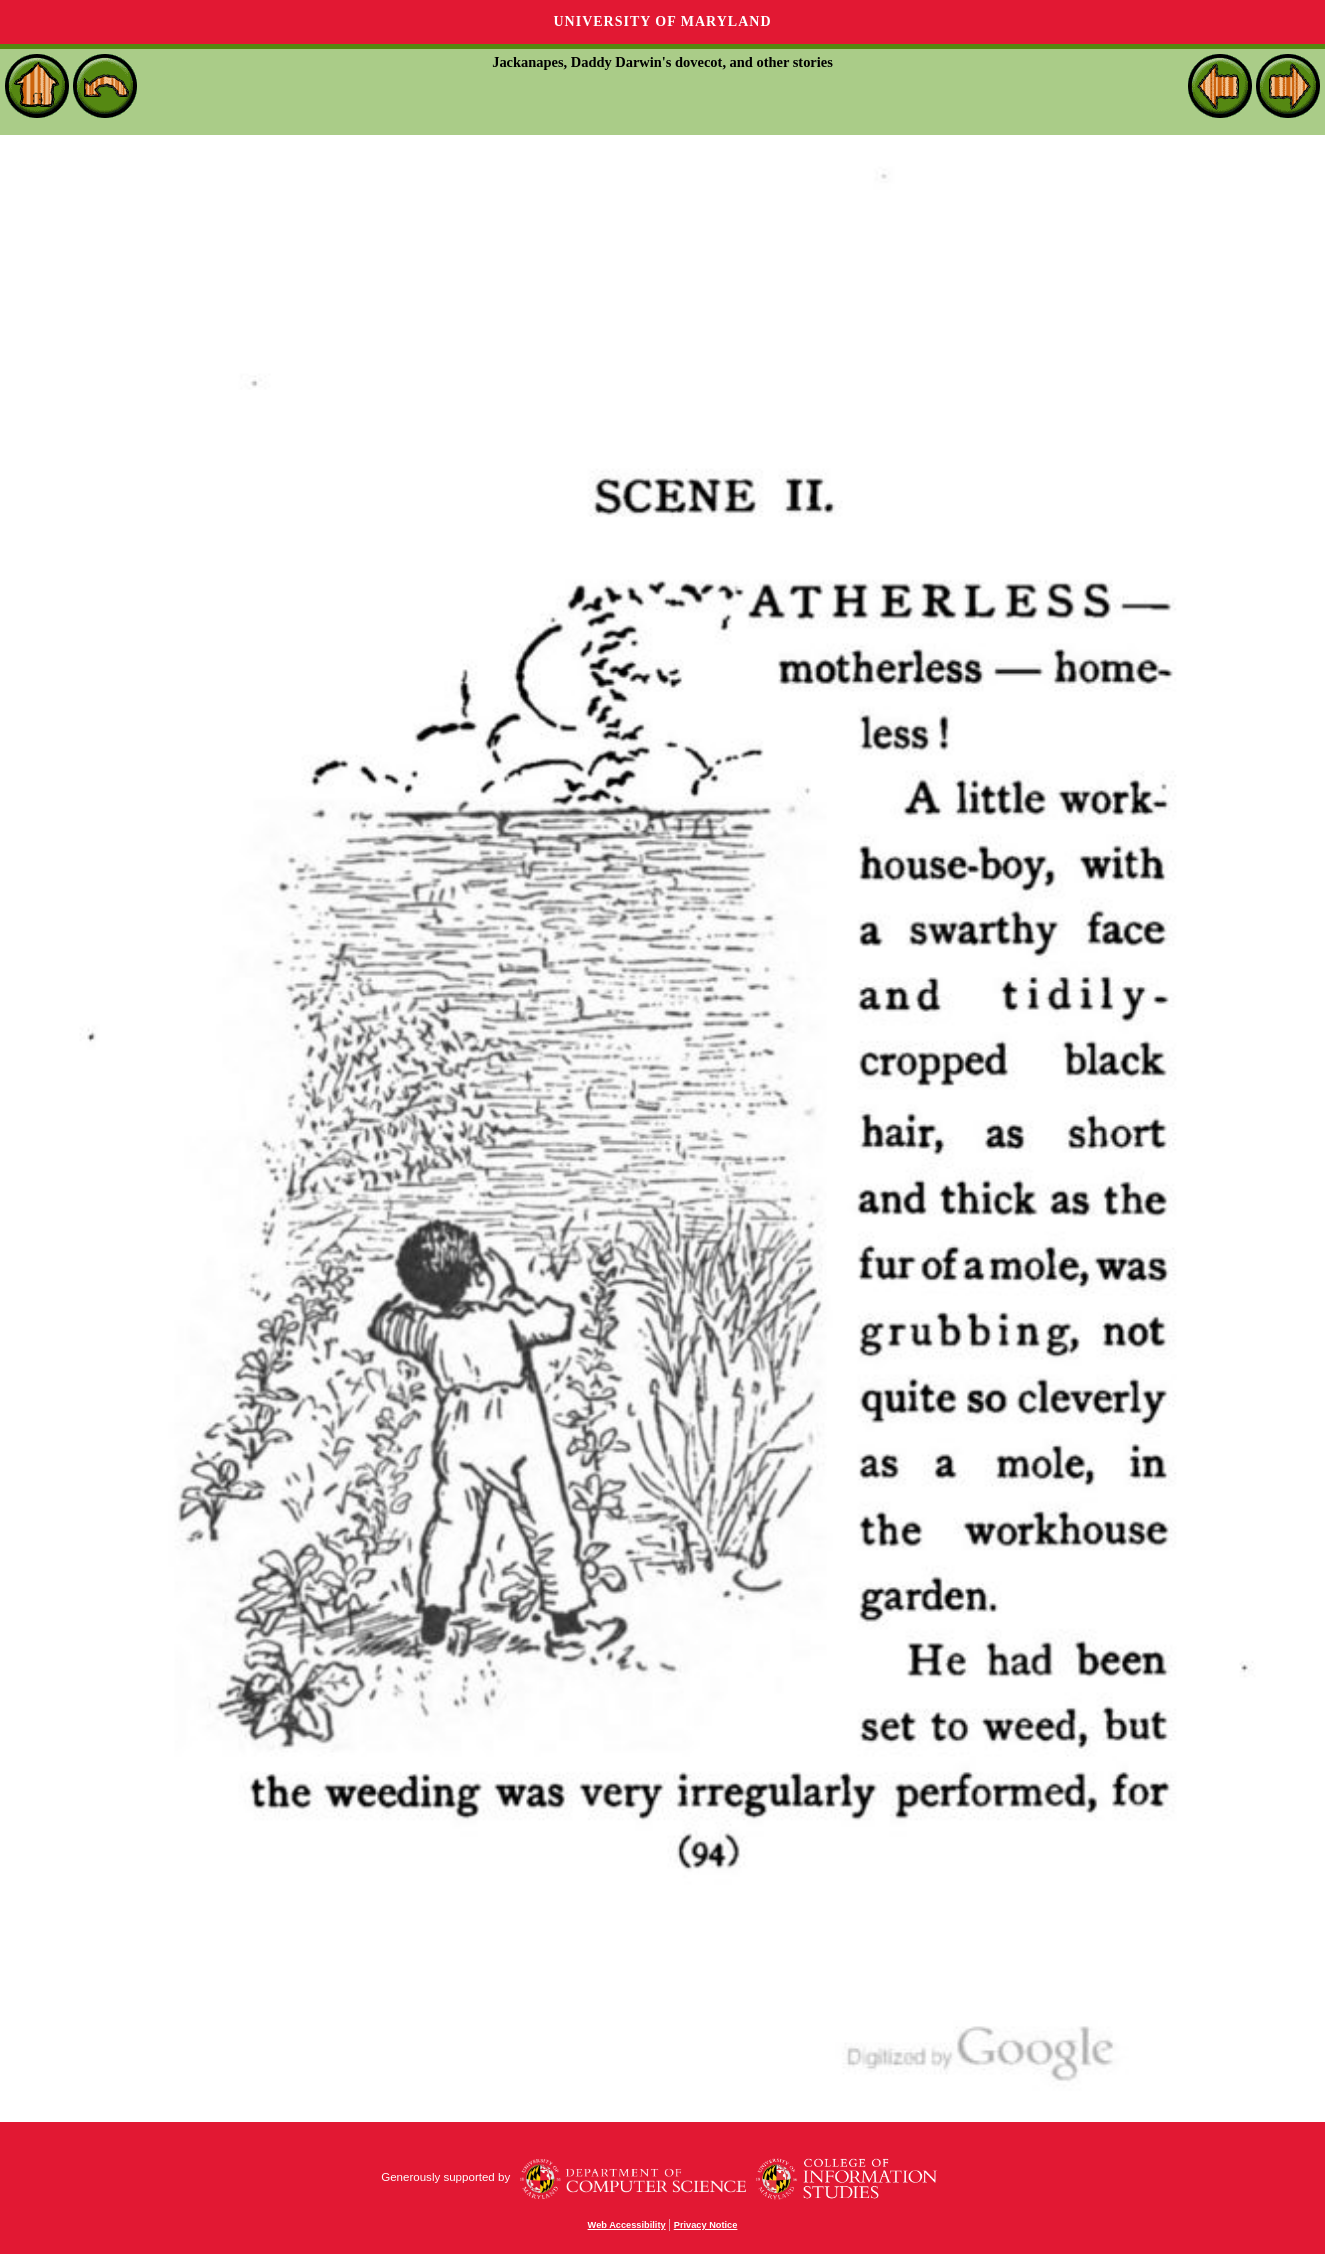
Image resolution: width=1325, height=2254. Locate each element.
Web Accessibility (627, 2225)
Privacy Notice (706, 2225)
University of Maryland (662, 21)
